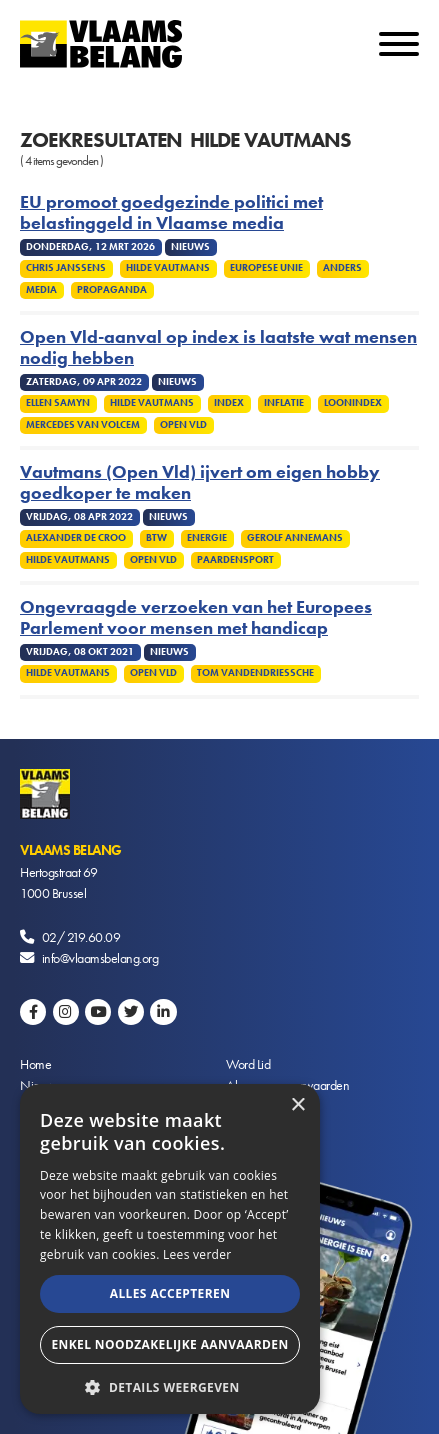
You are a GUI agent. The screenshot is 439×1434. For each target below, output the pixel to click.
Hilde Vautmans (168, 268)
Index (229, 403)
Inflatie (284, 403)
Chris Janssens (66, 268)
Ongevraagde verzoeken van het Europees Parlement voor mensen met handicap (196, 618)
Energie (207, 538)
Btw (156, 538)
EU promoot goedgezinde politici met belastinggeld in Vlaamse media (171, 213)
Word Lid (248, 1064)
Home (35, 1064)
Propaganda (112, 290)
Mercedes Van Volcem (83, 425)
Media (41, 290)
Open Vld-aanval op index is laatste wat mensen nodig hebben (218, 348)
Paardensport (235, 560)
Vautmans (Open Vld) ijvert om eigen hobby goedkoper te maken (200, 483)
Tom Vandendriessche (255, 673)
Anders (342, 268)
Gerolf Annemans (295, 538)
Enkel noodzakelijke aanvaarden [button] (169, 1344)
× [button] (297, 1105)
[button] (170, 1385)
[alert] (170, 1249)
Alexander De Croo (76, 538)
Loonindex (353, 403)
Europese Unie (266, 268)
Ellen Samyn (58, 403)
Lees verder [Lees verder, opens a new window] (197, 1254)
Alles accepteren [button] (170, 1293)
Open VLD (183, 425)
